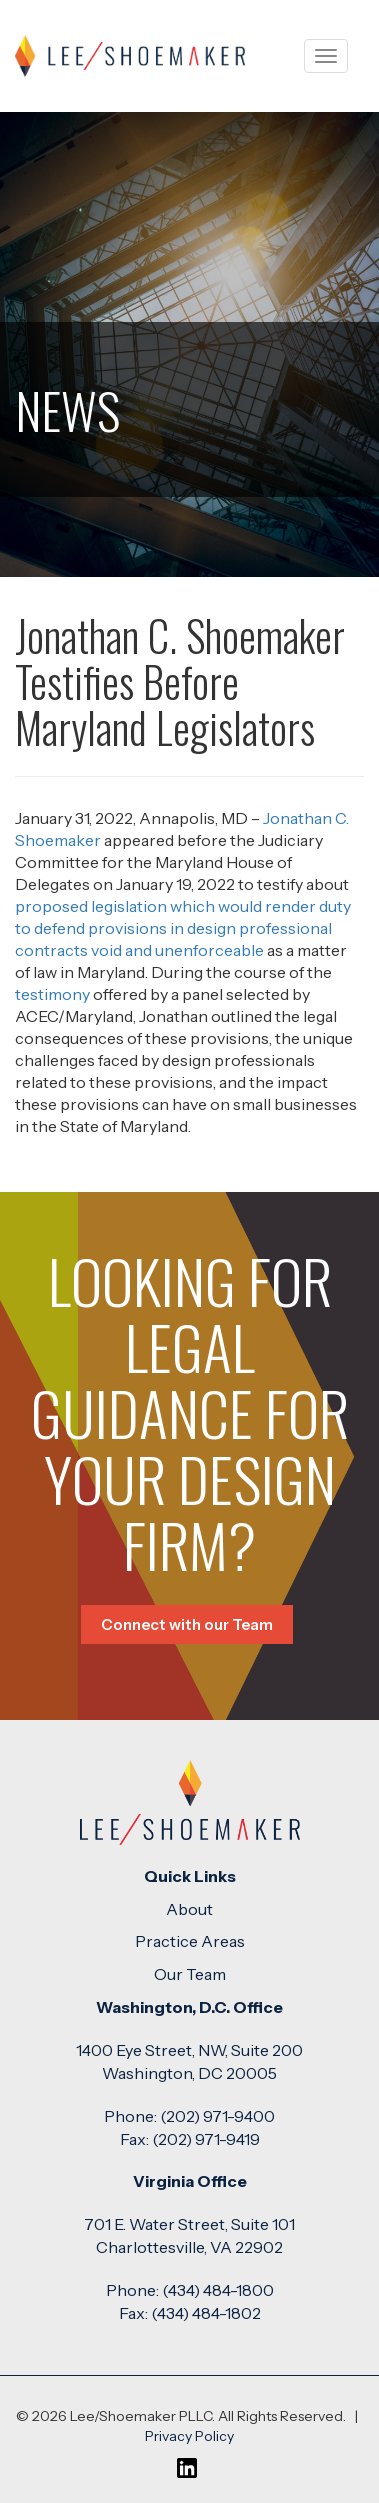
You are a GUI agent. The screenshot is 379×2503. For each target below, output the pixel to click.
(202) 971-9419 (206, 2139)
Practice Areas (190, 1941)
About (189, 1909)
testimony (52, 994)
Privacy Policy (189, 2436)
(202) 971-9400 (217, 2116)
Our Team (190, 1974)
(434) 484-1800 (218, 2290)
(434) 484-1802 (206, 2313)
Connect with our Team (187, 1624)
